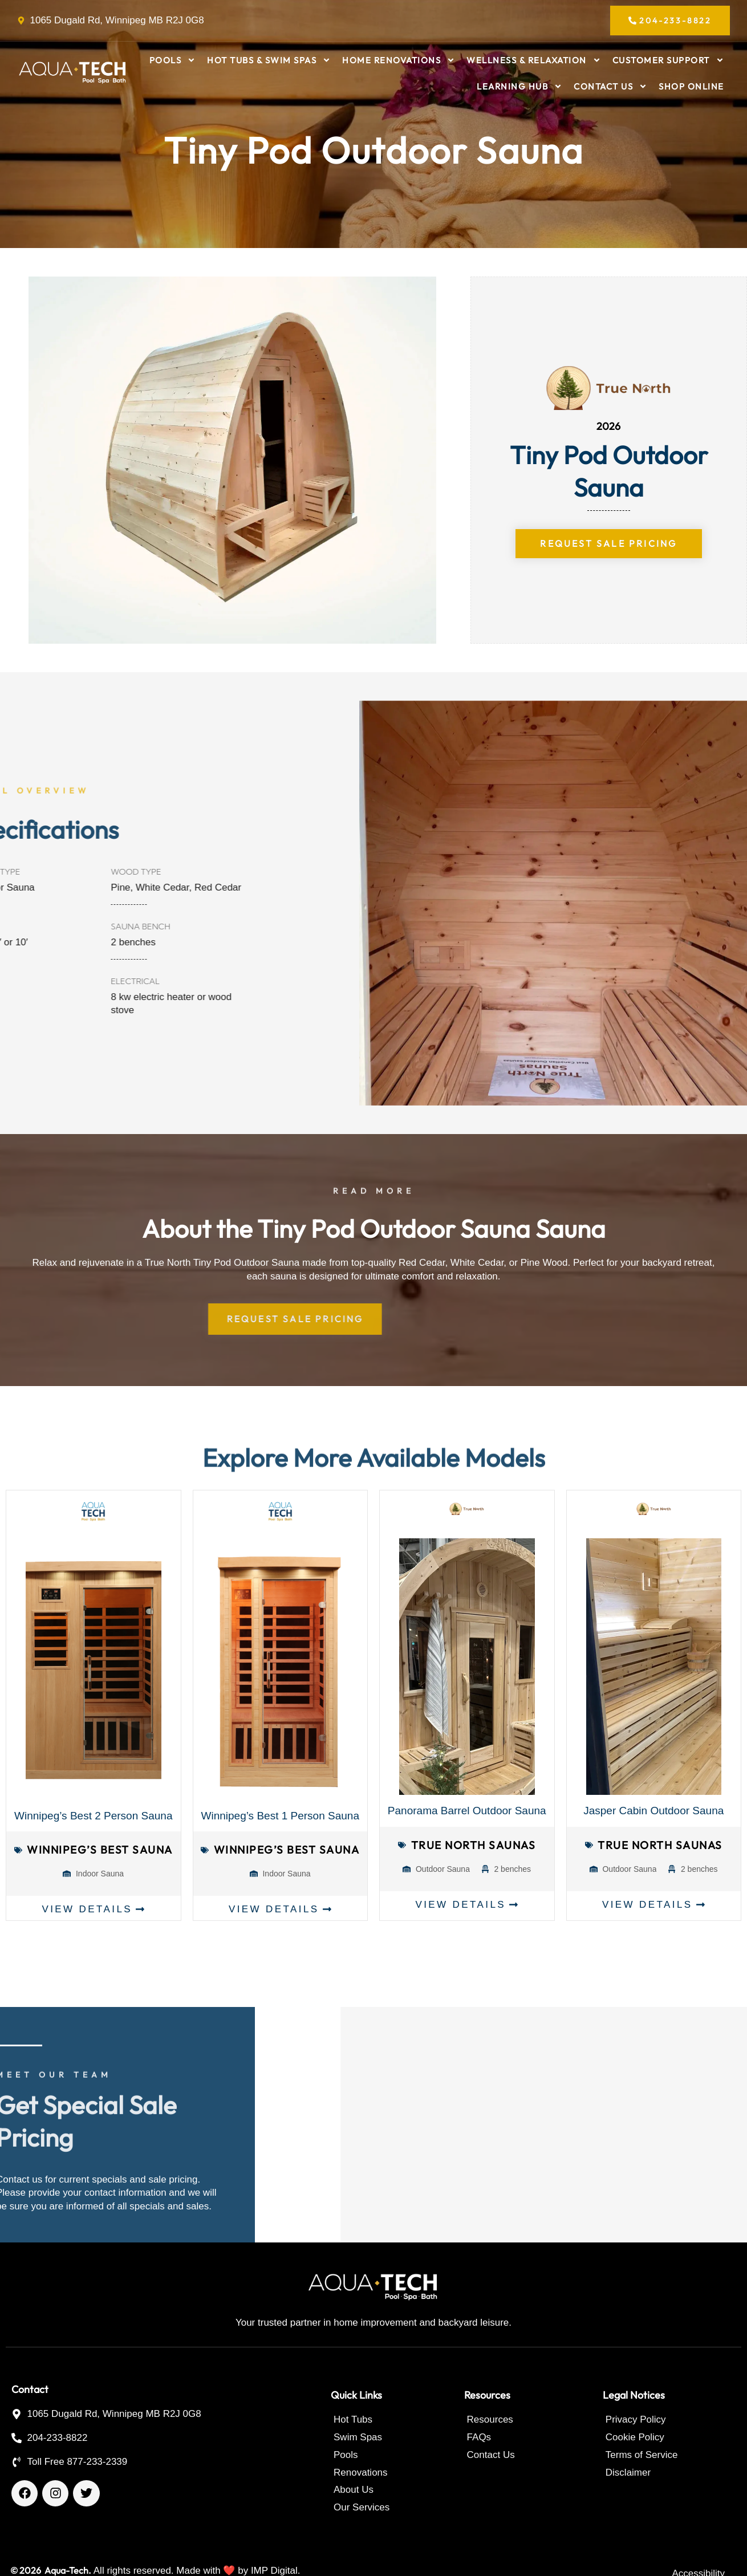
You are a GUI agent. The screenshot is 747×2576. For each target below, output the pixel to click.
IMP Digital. (276, 2570)
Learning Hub (519, 86)
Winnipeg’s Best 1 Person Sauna (280, 1816)
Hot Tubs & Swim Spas (269, 60)
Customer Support (668, 60)
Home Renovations (398, 60)
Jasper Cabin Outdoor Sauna (653, 1811)
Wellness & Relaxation (533, 60)
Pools (172, 60)
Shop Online (691, 86)
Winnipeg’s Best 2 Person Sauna (93, 1816)
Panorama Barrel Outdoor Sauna (467, 1811)
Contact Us (610, 86)
